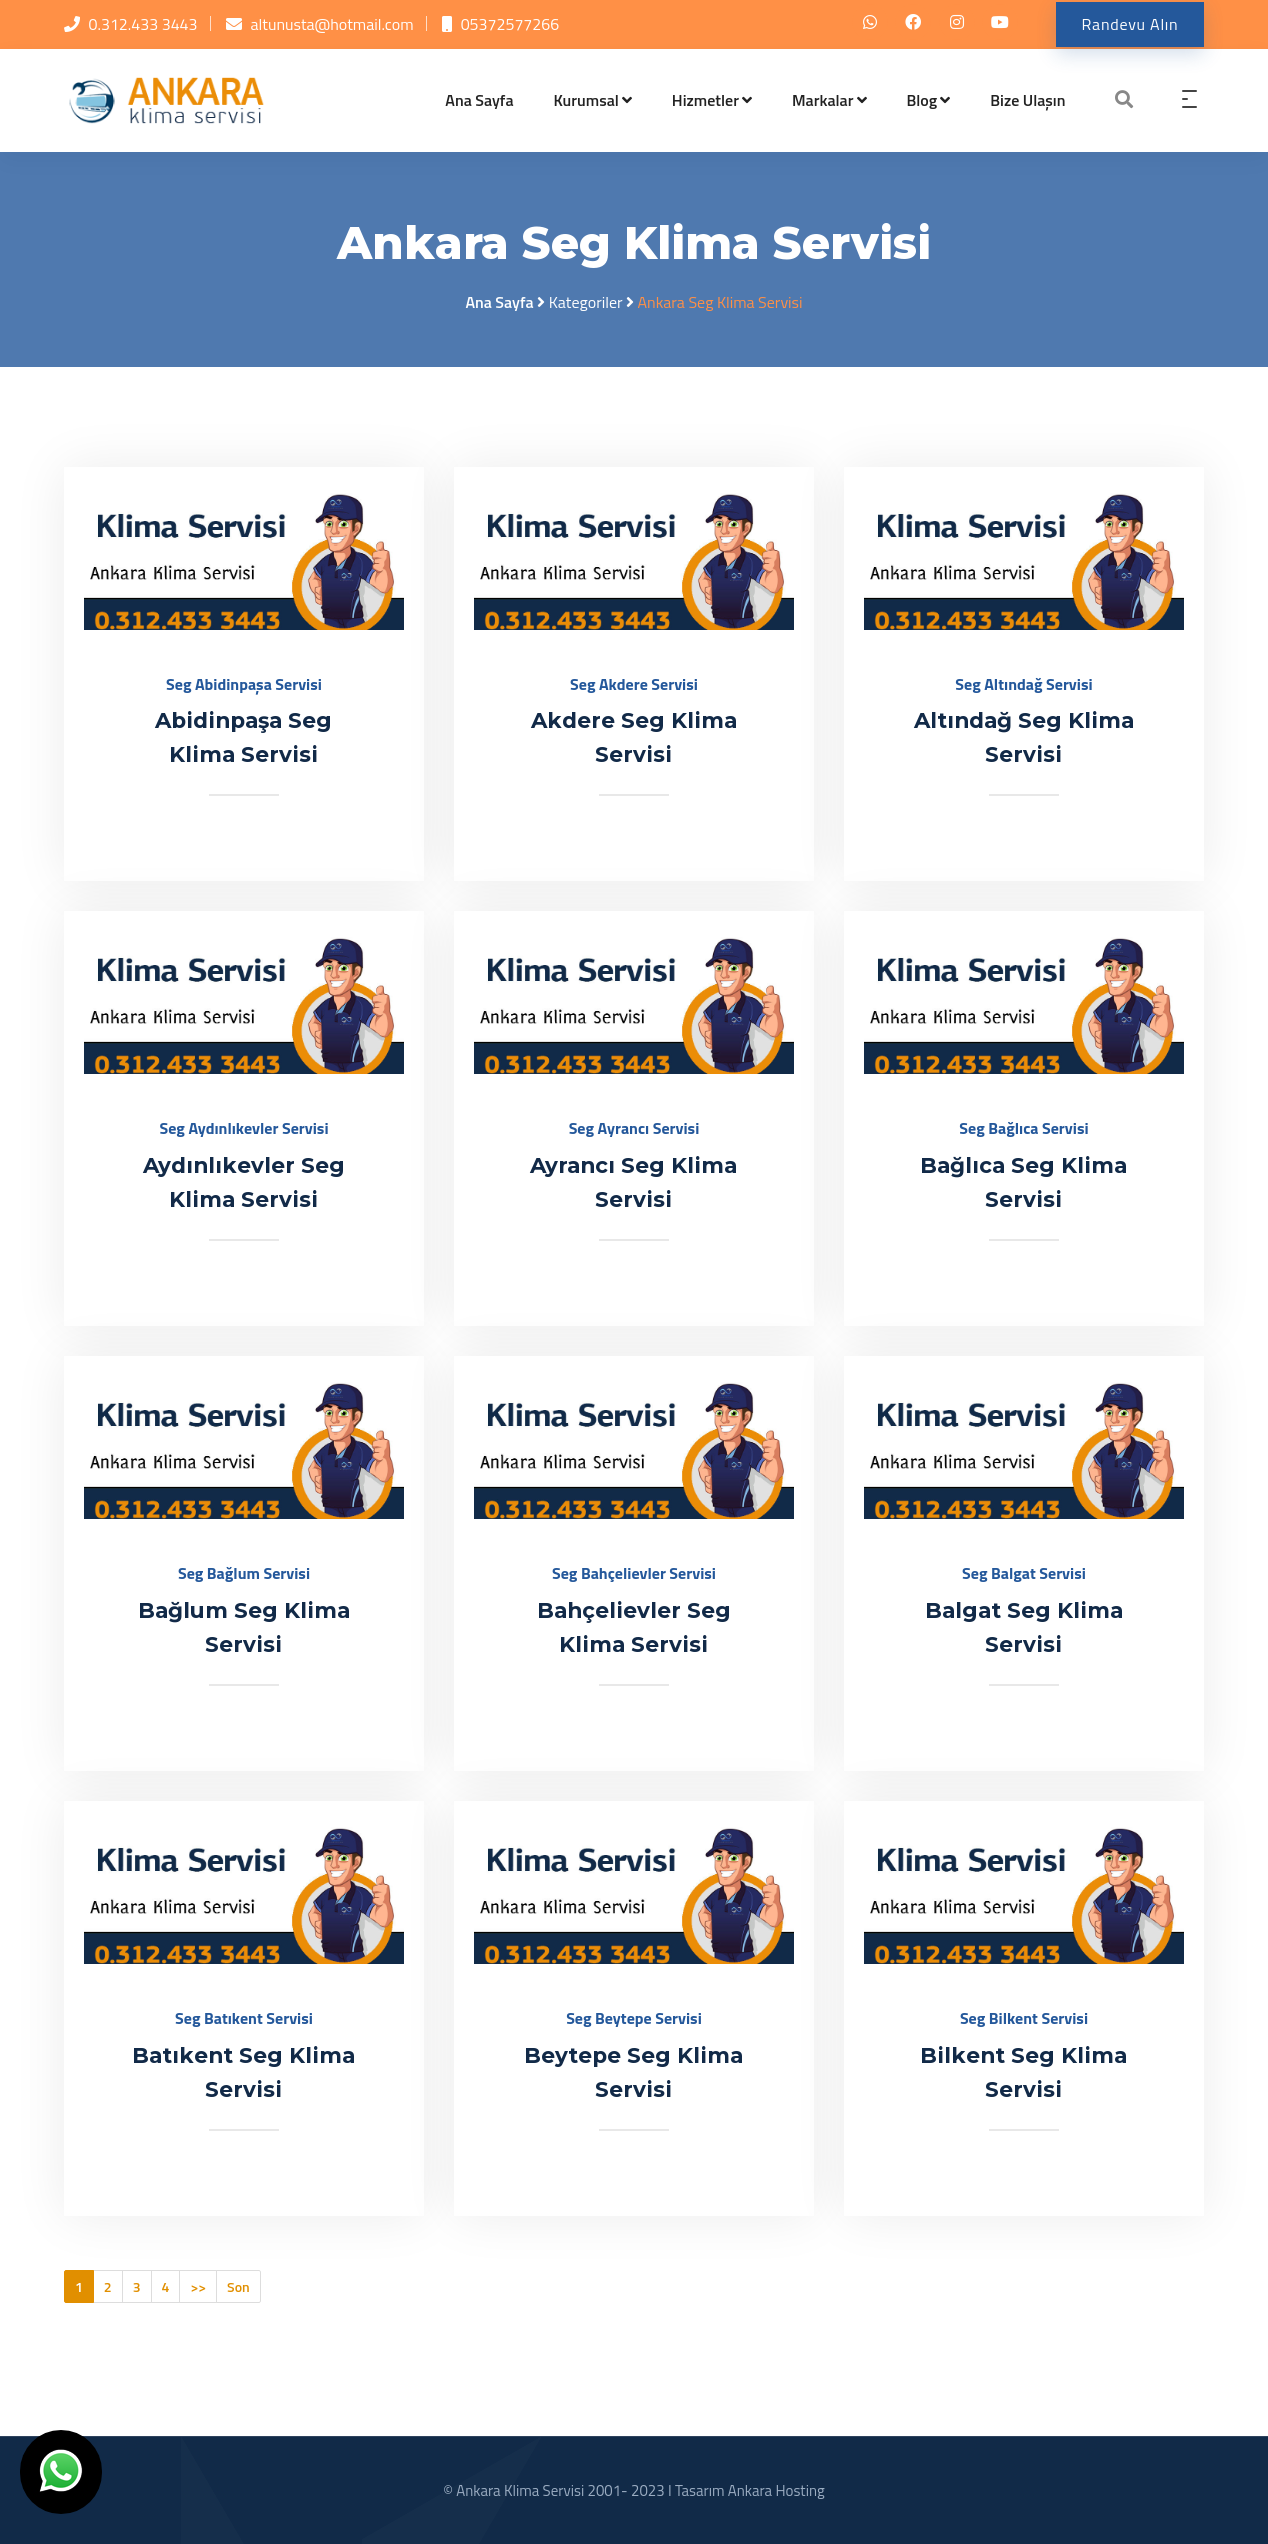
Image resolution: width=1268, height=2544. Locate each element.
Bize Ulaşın (1027, 100)
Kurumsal (593, 100)
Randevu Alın (1128, 24)
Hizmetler (712, 100)
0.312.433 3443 (143, 24)
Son (238, 2286)
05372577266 (510, 24)
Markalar (829, 100)
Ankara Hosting (776, 2490)
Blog (929, 100)
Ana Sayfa (479, 100)
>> (198, 2286)
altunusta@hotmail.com (332, 24)
